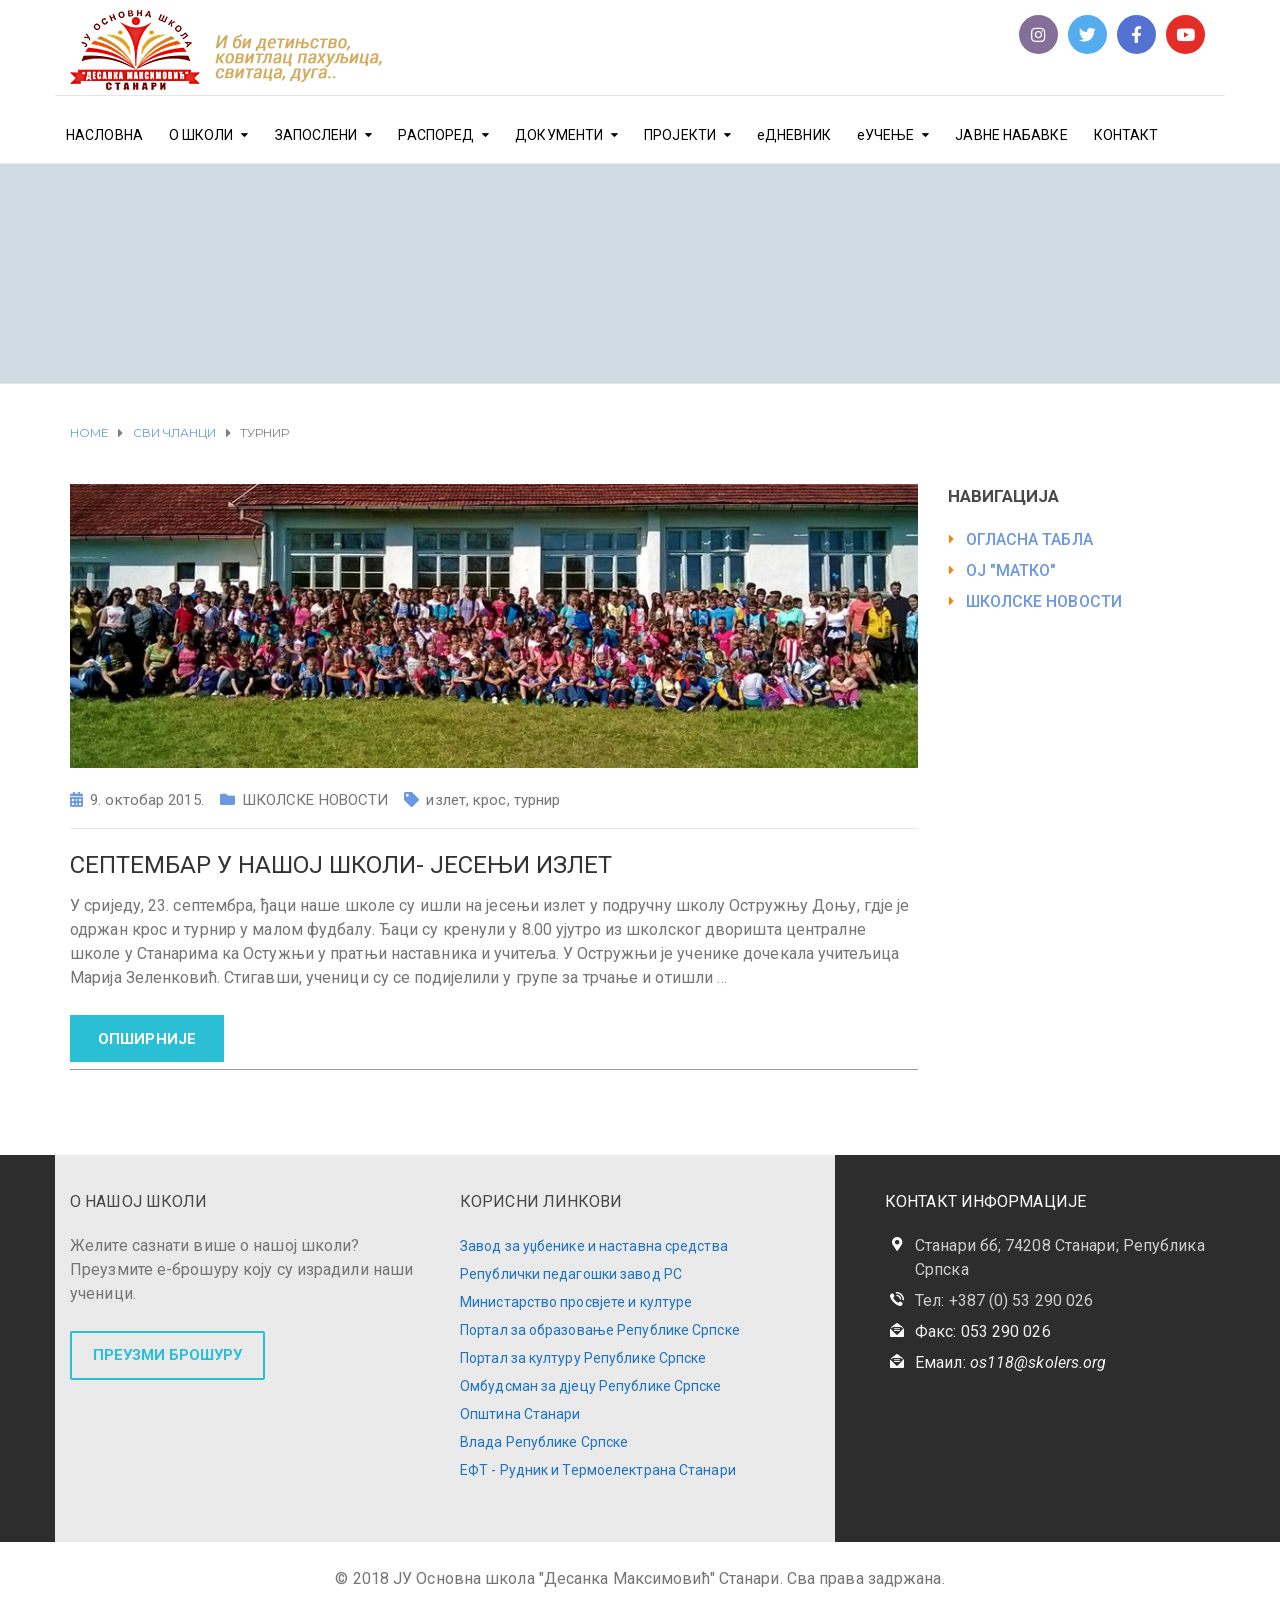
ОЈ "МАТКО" (1011, 570)
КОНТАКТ (1126, 135)
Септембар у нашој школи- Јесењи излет (341, 865)
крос (489, 800)
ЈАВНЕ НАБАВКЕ (1011, 135)
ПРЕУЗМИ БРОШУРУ (167, 1355)
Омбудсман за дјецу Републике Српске (591, 1386)
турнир (537, 800)
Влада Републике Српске (544, 1442)
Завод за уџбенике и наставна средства (594, 1246)
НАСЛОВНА (104, 135)
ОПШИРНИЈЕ (147, 1039)
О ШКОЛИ (201, 135)
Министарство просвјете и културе (576, 1302)
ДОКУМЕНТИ (559, 135)
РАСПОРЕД (436, 135)
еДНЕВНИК (794, 135)
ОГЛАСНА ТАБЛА (1029, 539)
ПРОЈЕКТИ (680, 135)
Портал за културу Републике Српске (583, 1358)
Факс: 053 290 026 (983, 1331)
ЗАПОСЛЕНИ (316, 135)
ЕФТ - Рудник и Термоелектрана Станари (598, 1470)
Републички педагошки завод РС (571, 1274)
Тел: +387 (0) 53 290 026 (1004, 1300)
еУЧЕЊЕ (886, 135)
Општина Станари (520, 1414)
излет (446, 800)
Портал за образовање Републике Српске (600, 1330)
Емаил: (1010, 1362)
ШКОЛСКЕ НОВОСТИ (315, 800)
